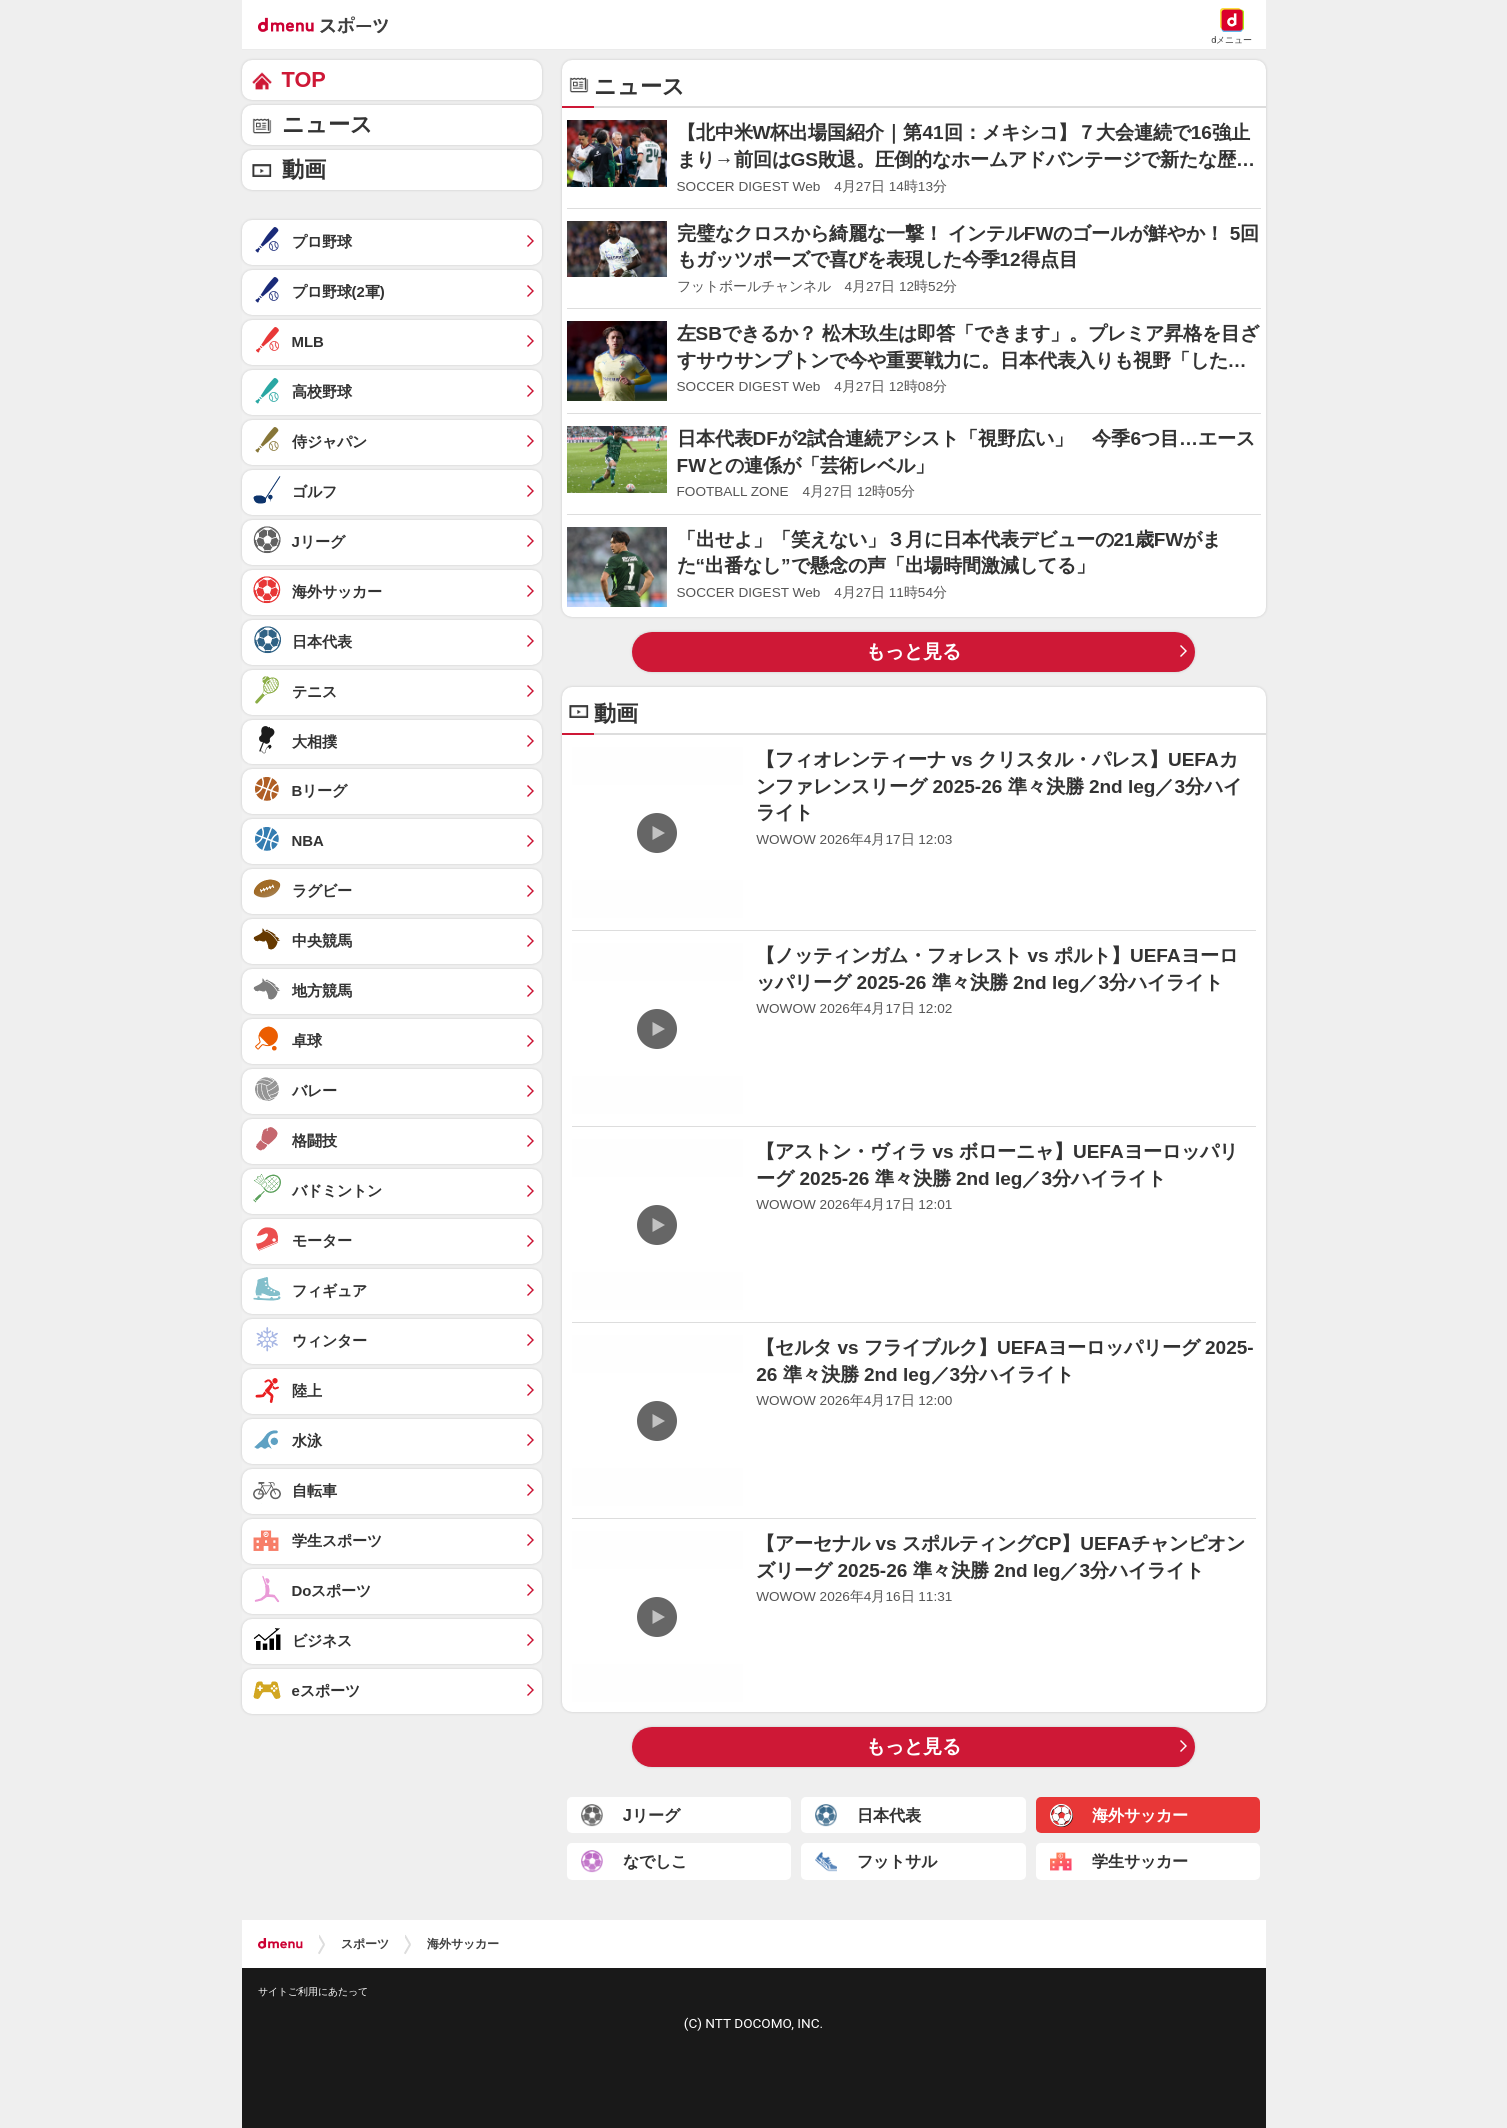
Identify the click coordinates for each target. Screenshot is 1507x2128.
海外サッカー (463, 1944)
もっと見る (913, 651)
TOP (304, 79)
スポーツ (365, 1944)
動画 (304, 169)
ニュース (327, 124)
